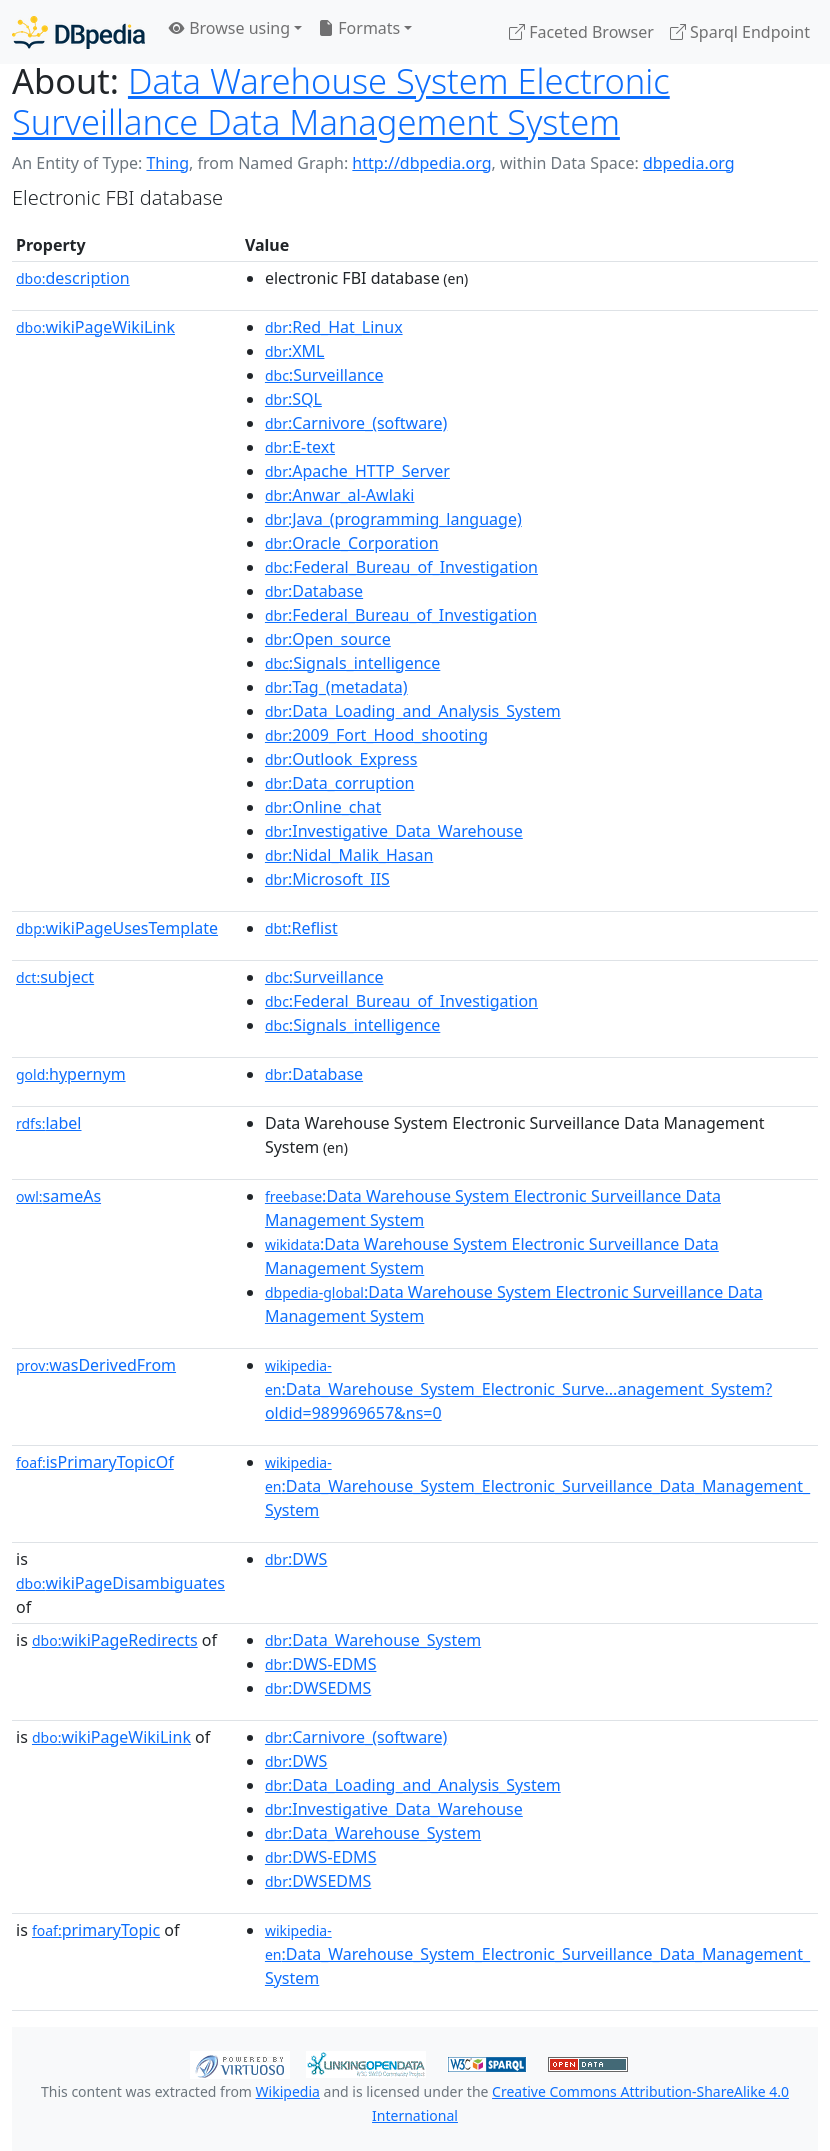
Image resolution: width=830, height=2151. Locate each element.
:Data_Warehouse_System (373, 1640)
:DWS (296, 1559)
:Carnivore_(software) (356, 423)
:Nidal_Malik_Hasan (349, 855)
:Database (314, 591)
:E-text (300, 447)
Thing (167, 163)
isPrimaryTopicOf (95, 1462)
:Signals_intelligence (352, 663)
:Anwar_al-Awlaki (340, 495)
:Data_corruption (340, 783)
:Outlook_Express (341, 759)
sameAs (58, 1196)
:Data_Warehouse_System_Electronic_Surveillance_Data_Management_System (537, 1487)
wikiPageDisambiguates (120, 1583)
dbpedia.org (689, 163)
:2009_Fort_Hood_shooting (376, 735)
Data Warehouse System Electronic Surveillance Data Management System (341, 101)
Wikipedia (288, 2091)
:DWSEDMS (318, 1688)
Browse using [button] (229, 28)
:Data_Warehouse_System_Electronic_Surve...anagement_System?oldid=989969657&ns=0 (518, 1390)
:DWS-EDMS (321, 1664)
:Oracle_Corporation (352, 543)
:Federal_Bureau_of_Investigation (401, 567)
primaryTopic (96, 1930)
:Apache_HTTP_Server (357, 471)
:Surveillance (324, 375)
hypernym (71, 1074)
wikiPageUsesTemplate (117, 928)
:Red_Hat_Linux (334, 327)
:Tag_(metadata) (336, 687)
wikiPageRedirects (115, 1640)
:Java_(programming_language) (393, 519)
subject (55, 977)
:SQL (293, 399)
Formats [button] (359, 28)
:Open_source (328, 639)
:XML (295, 351)
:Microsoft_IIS (327, 879)
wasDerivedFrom (96, 1365)
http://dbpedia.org (421, 163)
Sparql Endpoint (740, 32)
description (73, 278)
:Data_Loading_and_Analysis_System (413, 711)
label (49, 1123)
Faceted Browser (581, 32)
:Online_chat (323, 807)
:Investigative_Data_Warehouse (394, 831)
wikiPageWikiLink (95, 327)
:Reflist (301, 928)
